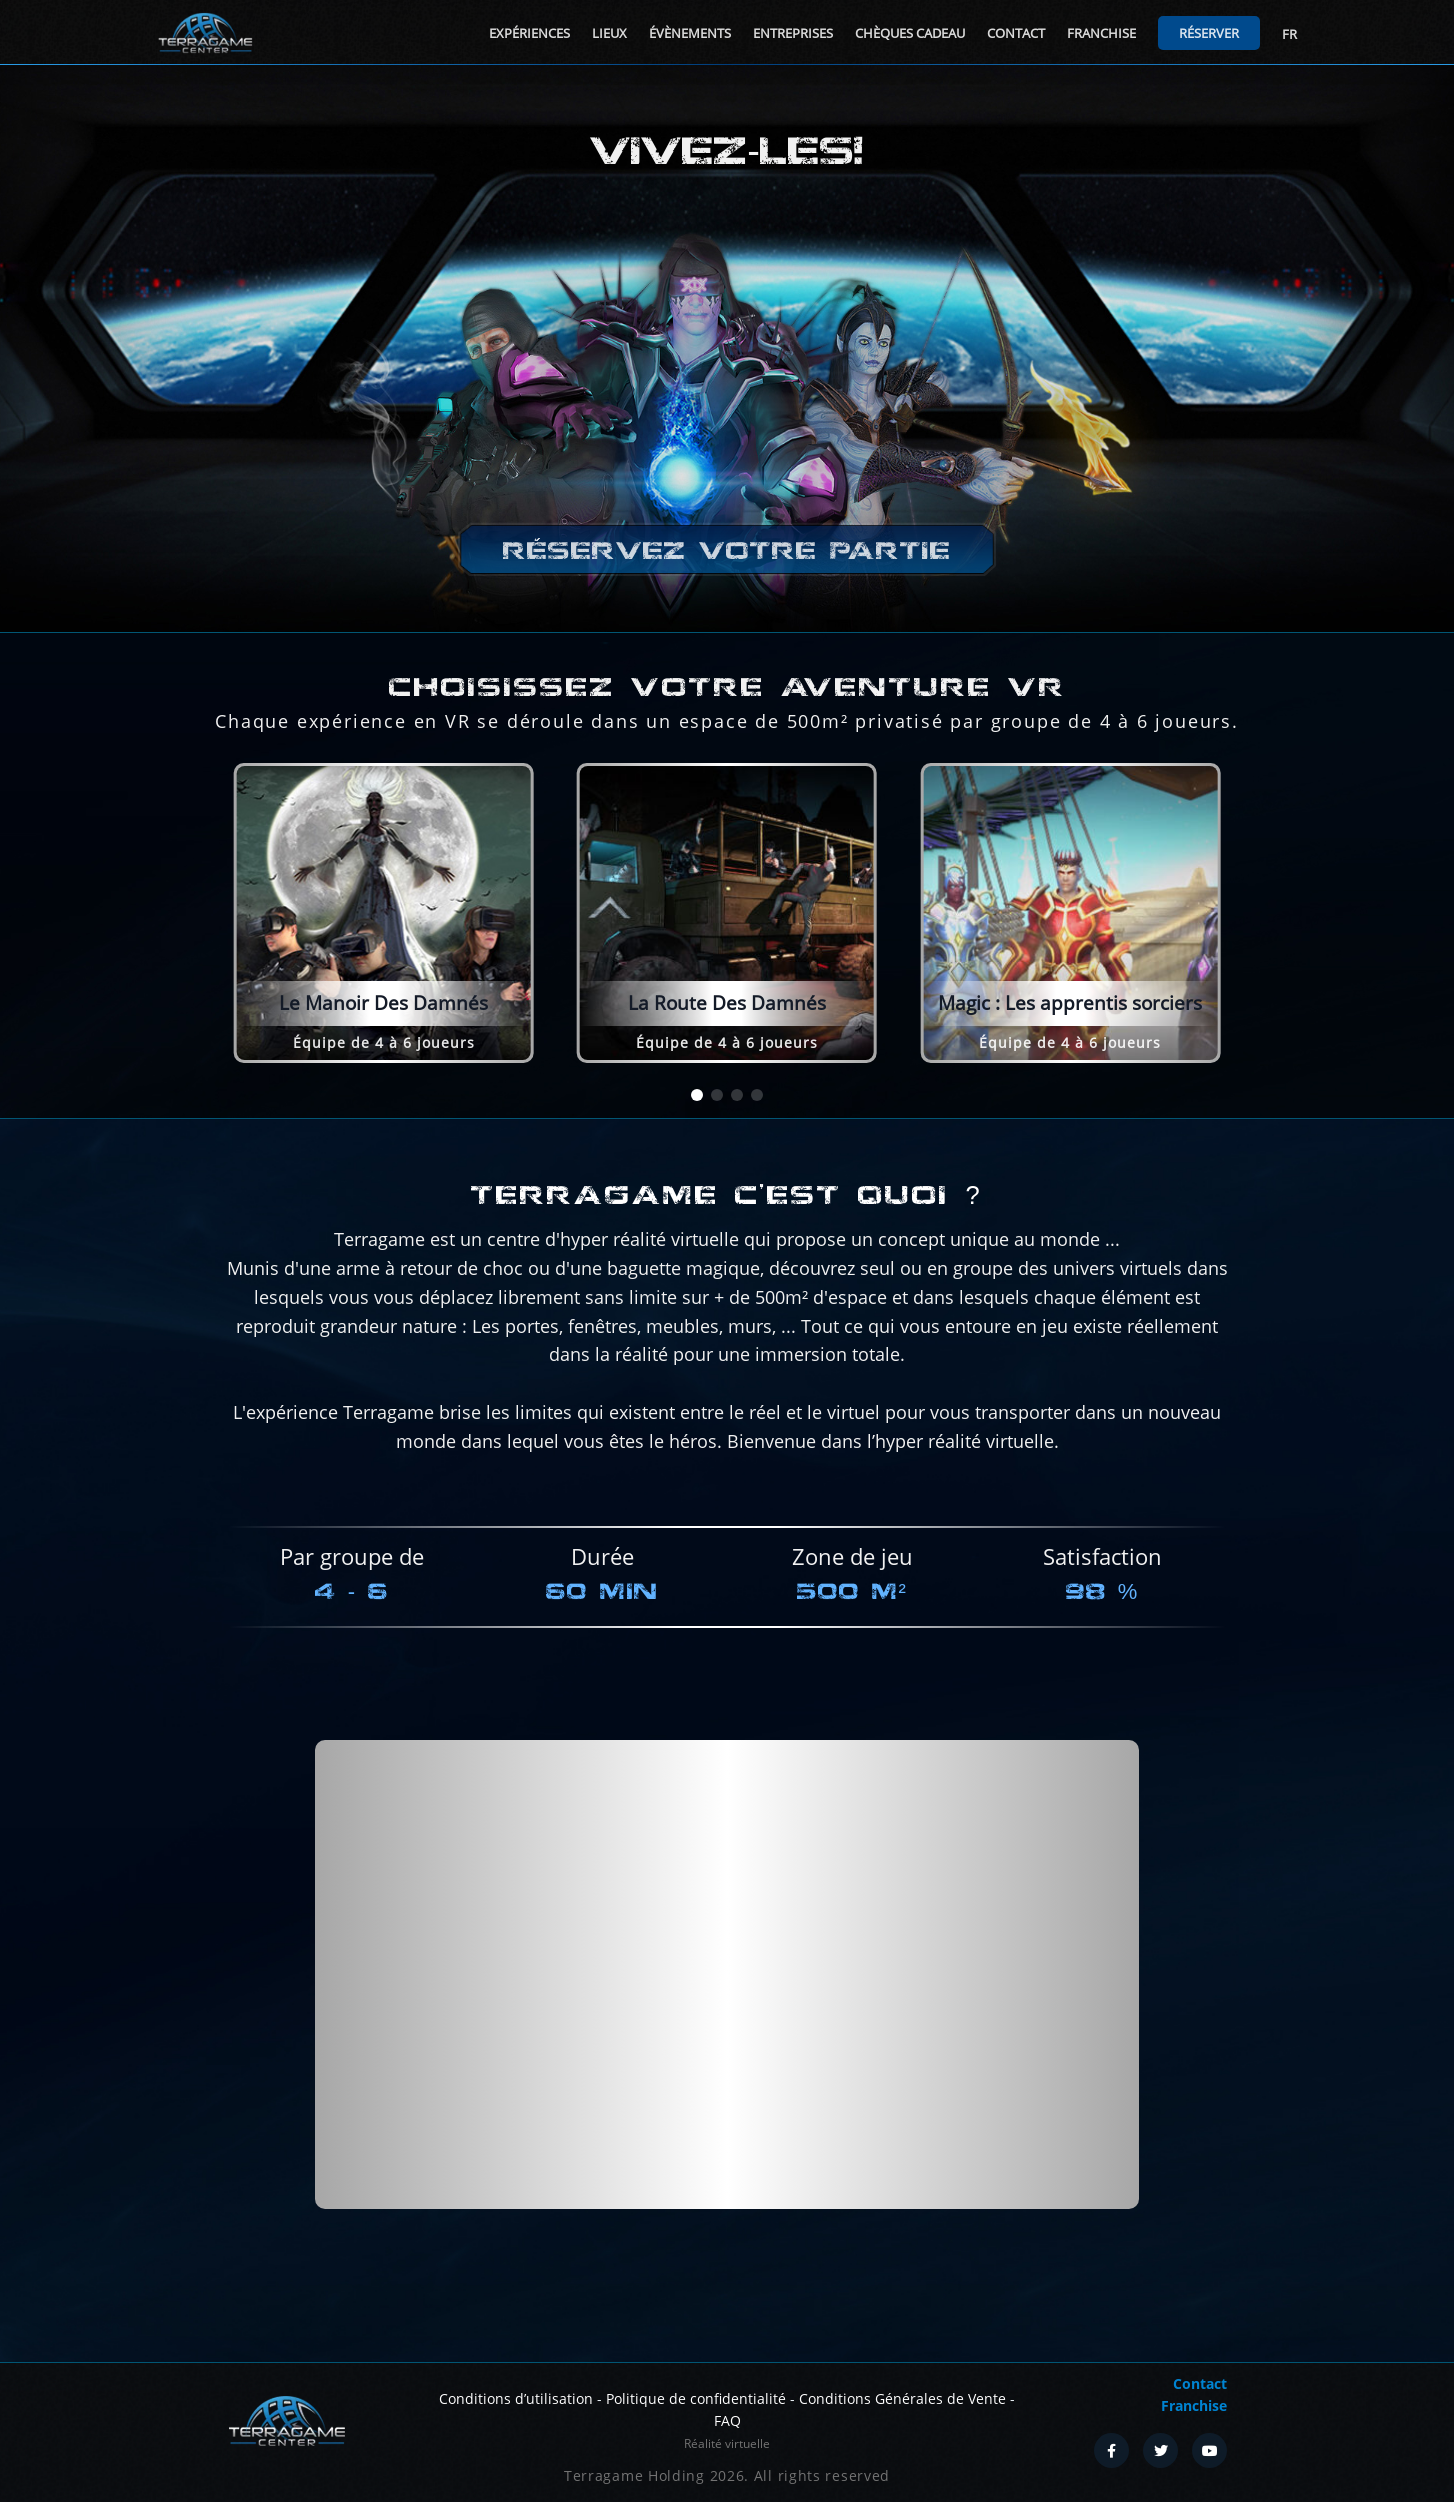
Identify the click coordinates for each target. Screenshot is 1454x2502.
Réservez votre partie (726, 550)
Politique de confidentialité (696, 2398)
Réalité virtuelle (727, 2443)
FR (1289, 34)
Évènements (690, 33)
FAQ (727, 2420)
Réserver (1209, 33)
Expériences (529, 33)
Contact (1016, 33)
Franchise (1101, 33)
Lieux (609, 33)
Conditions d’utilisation (516, 2398)
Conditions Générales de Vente (902, 2398)
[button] (697, 1095)
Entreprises (793, 33)
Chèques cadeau (910, 33)
